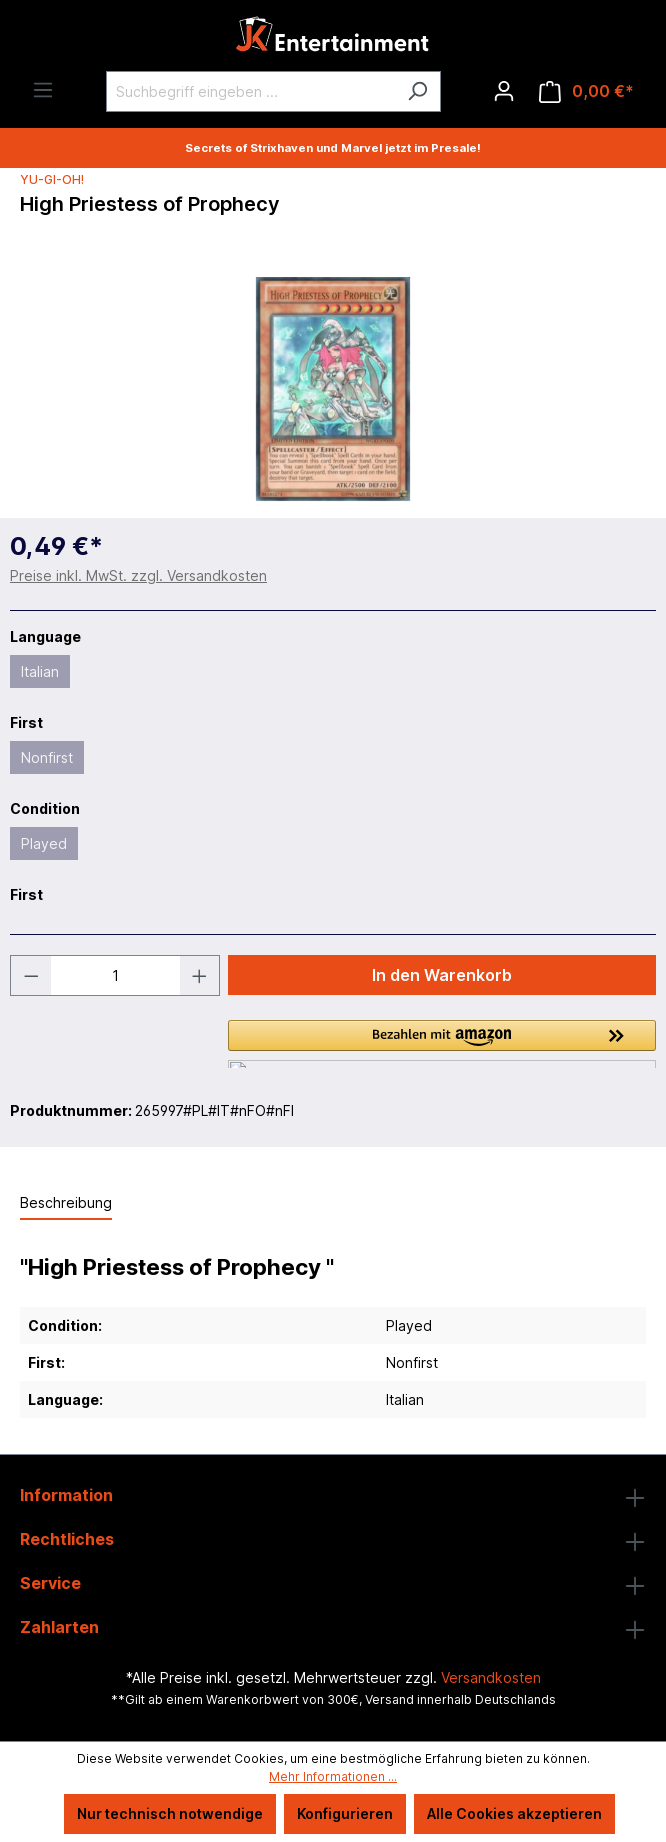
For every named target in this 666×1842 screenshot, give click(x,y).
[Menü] (43, 90)
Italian (40, 671)
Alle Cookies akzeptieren (514, 1813)
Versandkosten (491, 1677)
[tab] (66, 1203)
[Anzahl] (115, 975)
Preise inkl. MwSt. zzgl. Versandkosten (138, 575)
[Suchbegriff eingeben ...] (250, 91)
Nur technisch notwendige (170, 1813)
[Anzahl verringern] (31, 975)
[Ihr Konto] (504, 91)
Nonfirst (47, 757)
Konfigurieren (345, 1813)
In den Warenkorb (442, 975)
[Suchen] (417, 91)
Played (44, 843)
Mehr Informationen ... (333, 1776)
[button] (442, 1044)
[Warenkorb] (586, 91)
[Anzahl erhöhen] (200, 975)
